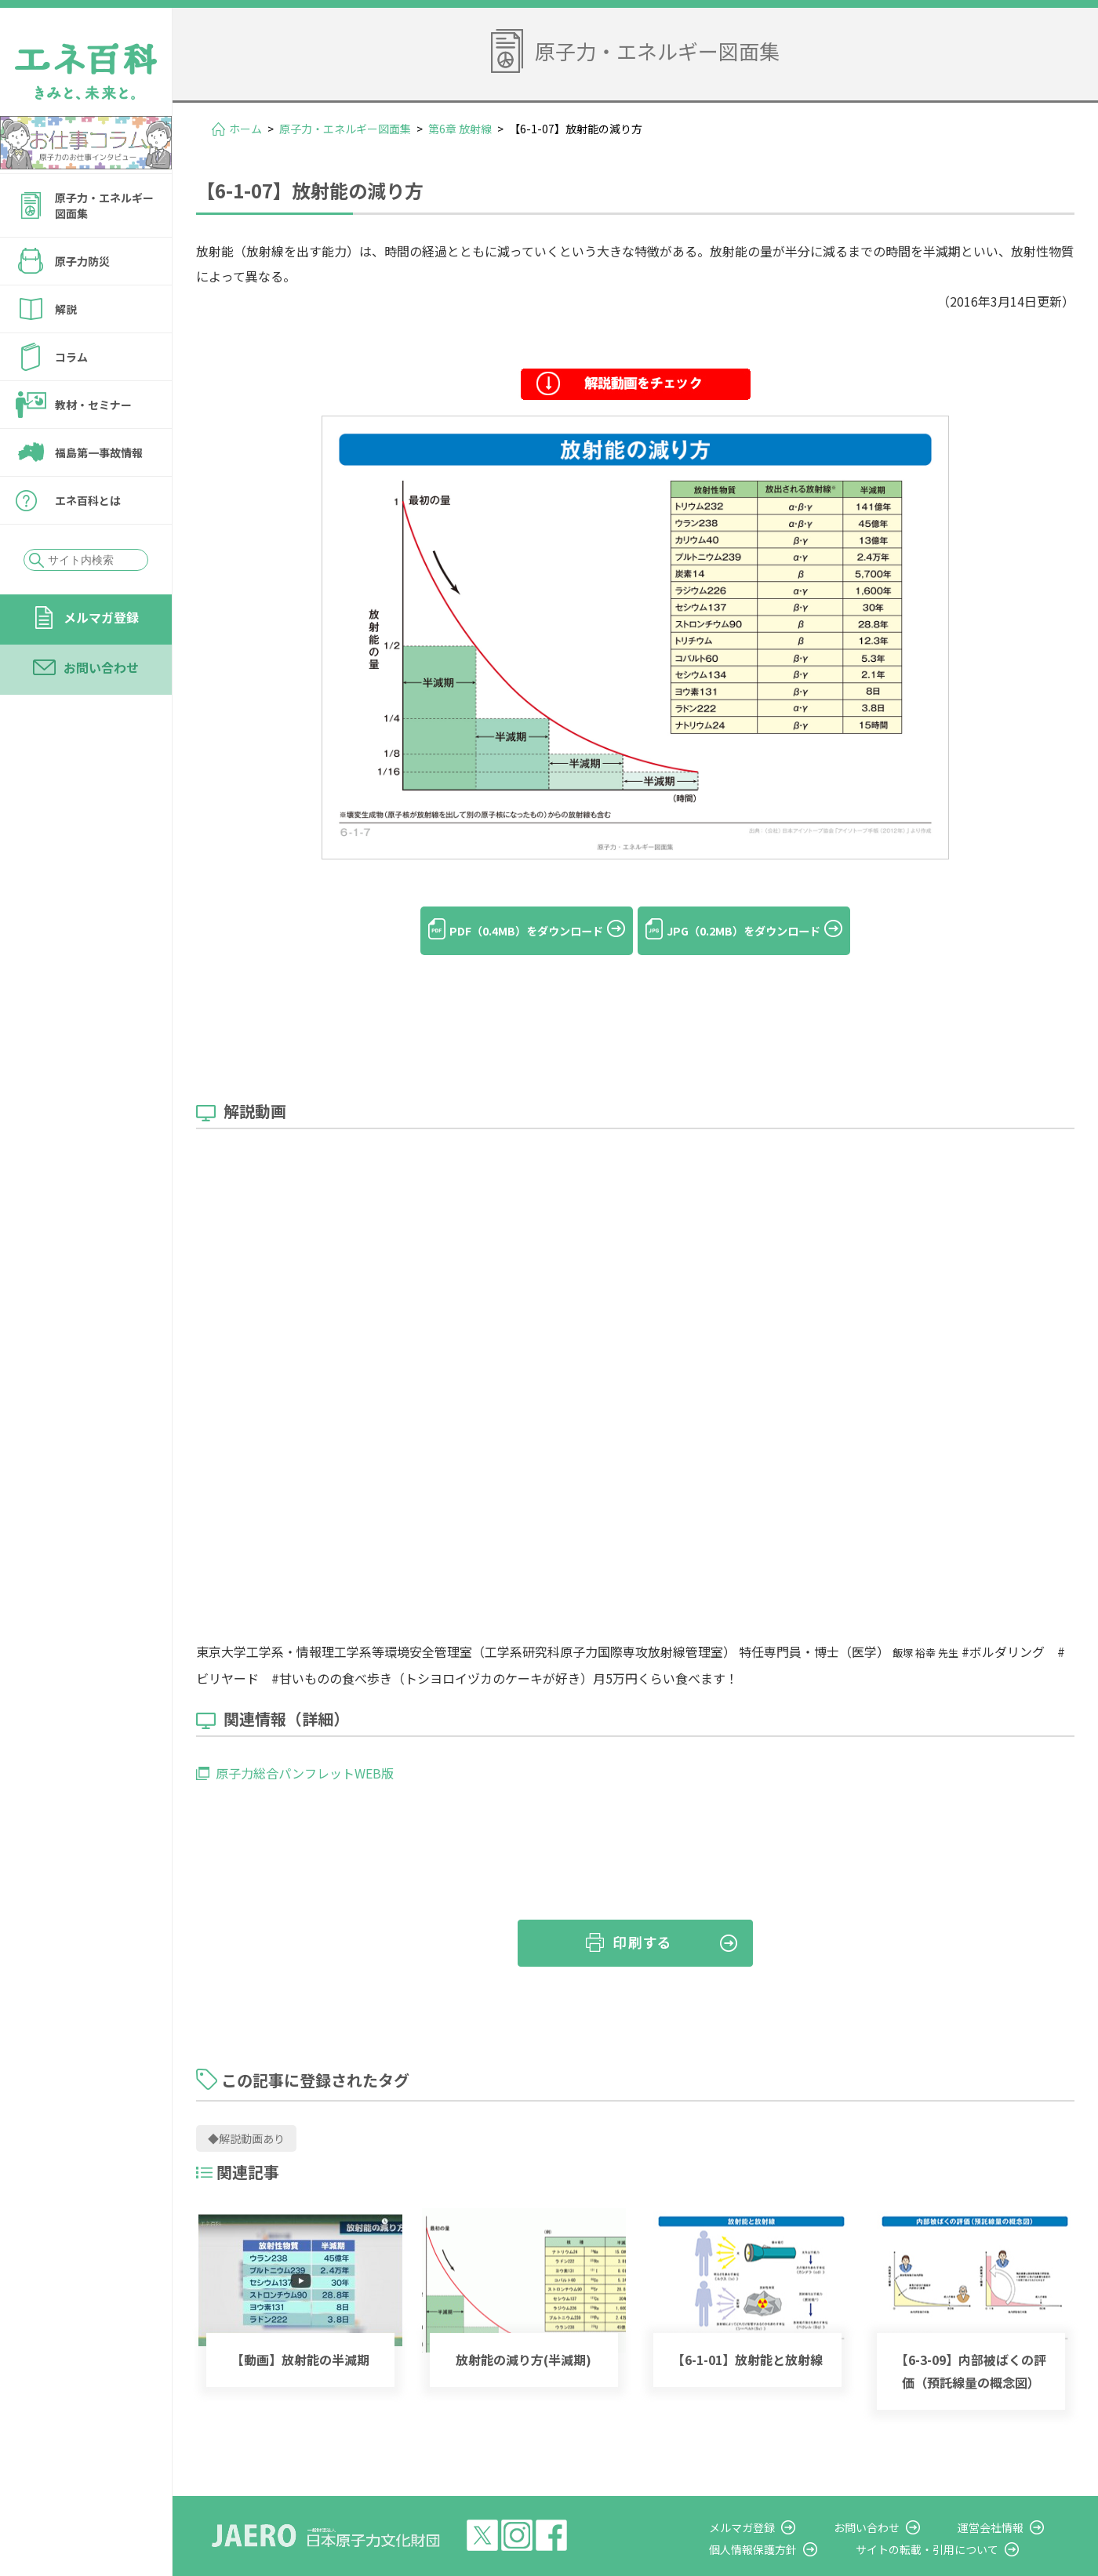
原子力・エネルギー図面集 (104, 205)
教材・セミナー (93, 404)
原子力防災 (82, 261)
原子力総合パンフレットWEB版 (305, 1748)
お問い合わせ (101, 667)
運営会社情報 (1005, 2502)
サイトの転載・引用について (956, 2524)
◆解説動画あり (246, 2114)
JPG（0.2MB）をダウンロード (760, 930)
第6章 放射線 (460, 128)
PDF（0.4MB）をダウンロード (509, 930)
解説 (66, 309)
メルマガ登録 (101, 617)
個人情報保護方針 (797, 2524)
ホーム (245, 128)
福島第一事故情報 (99, 452)
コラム (71, 357)
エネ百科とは (88, 500)
